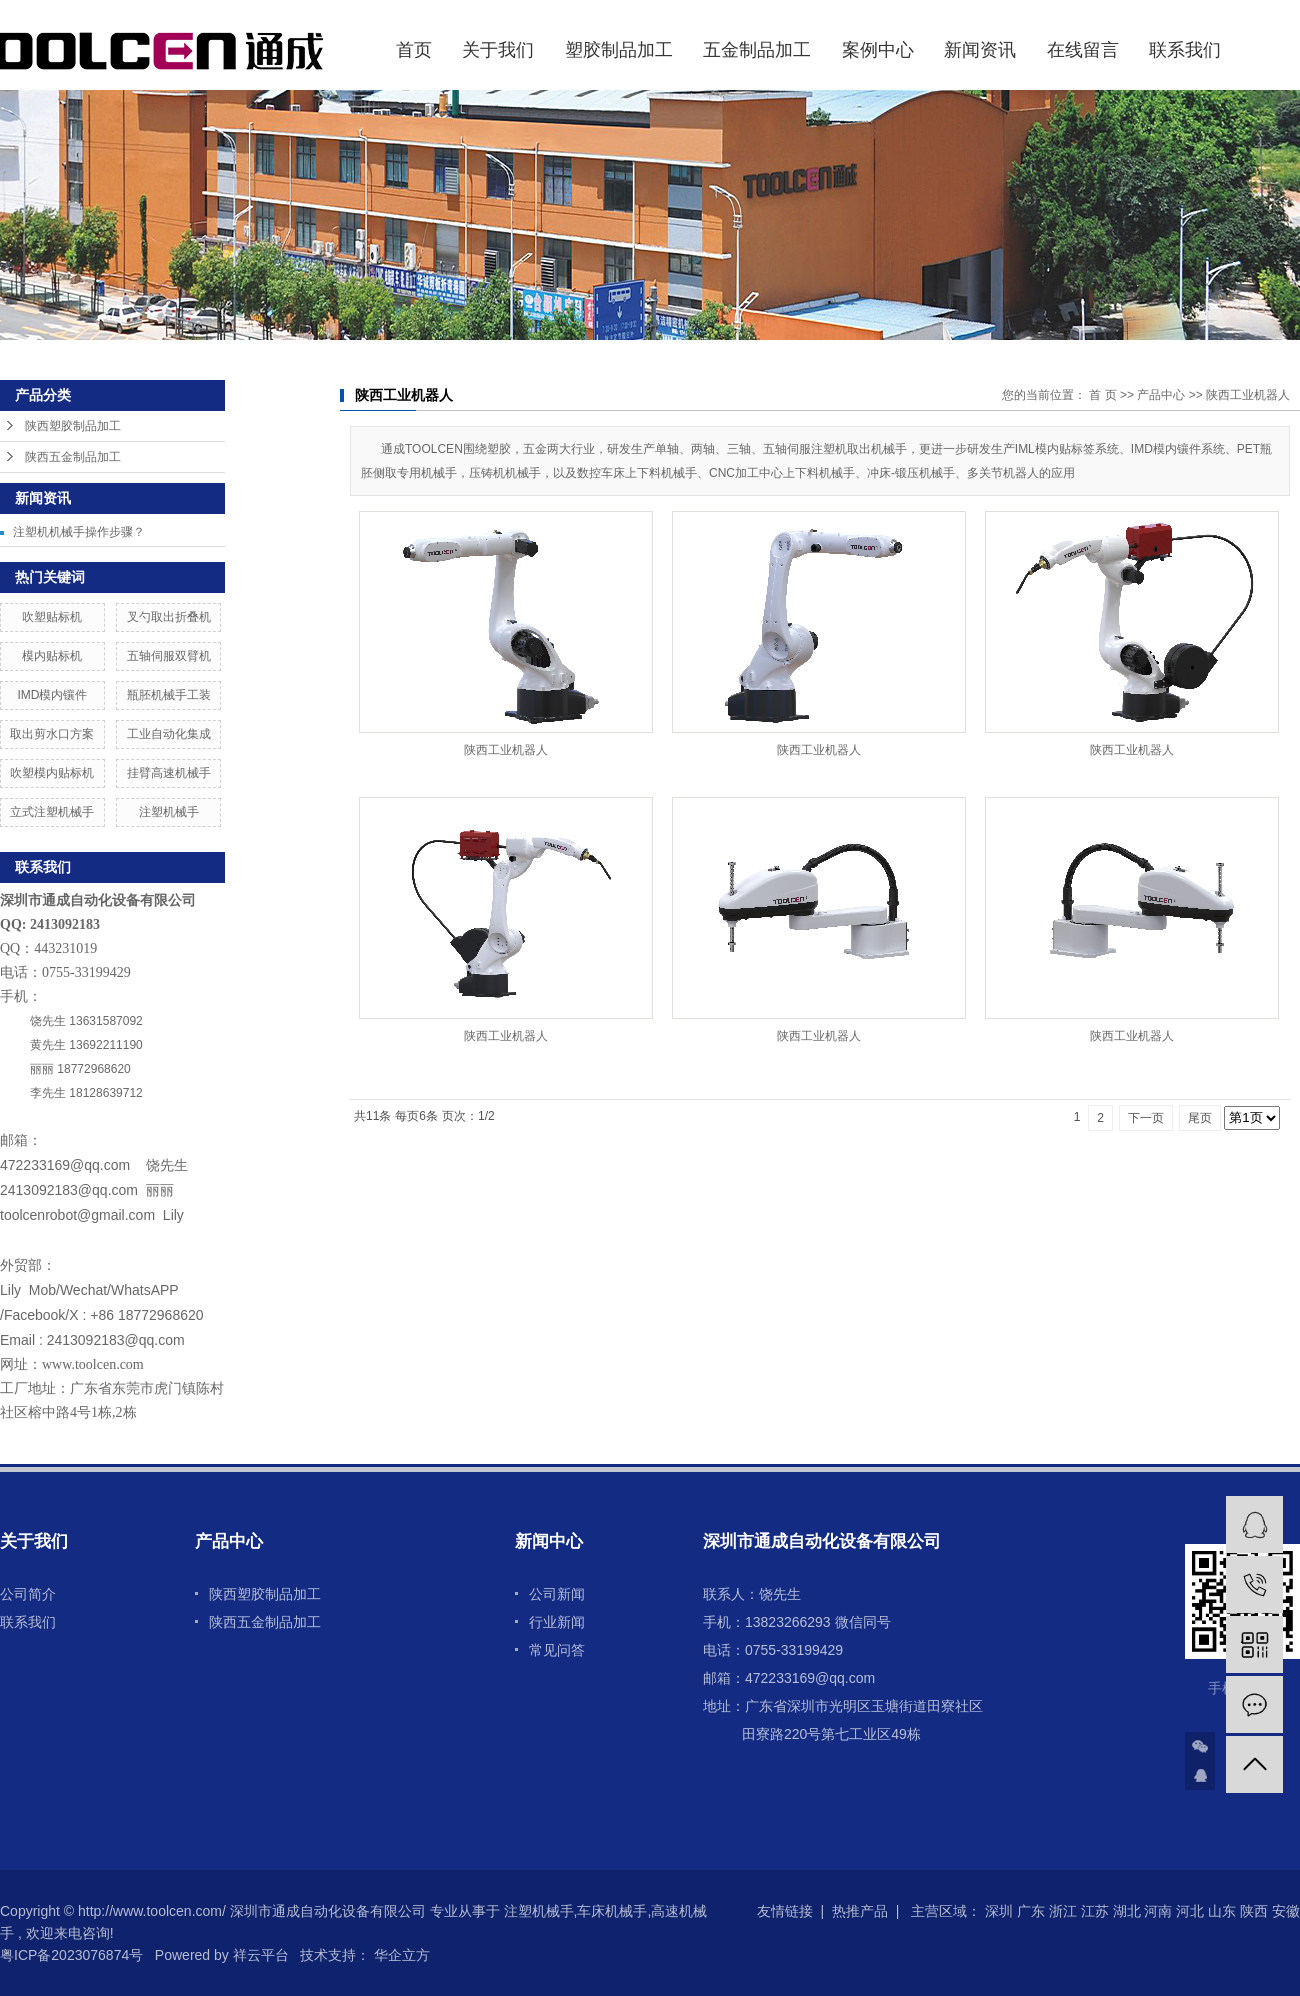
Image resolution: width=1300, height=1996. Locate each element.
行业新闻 (557, 1622)
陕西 (1254, 1911)
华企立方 (400, 1955)
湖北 (1127, 1911)
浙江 (1063, 1911)
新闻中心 (549, 1541)
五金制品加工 (757, 50)
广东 (1031, 1911)
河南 (1158, 1911)
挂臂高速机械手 (169, 773)
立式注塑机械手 (52, 812)
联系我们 (1185, 50)
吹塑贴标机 (52, 617)
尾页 (1200, 1118)
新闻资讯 (980, 50)
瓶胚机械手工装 (169, 695)
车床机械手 (612, 1911)
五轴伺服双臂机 (169, 656)
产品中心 (1161, 395)
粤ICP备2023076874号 (71, 1955)
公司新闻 (557, 1594)
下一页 (1146, 1118)
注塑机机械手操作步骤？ (79, 532)
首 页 (1102, 395)
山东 (1222, 1911)
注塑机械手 (169, 812)
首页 (414, 50)
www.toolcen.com (93, 1364)
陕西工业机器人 (1248, 395)
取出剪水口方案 (52, 734)
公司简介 (28, 1594)
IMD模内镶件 (52, 695)
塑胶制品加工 (619, 50)
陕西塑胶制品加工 (73, 426)
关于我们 (498, 50)
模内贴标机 (52, 656)
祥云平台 (261, 1955)
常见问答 (557, 1650)
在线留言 (1083, 50)
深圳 (999, 1911)
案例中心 (878, 50)
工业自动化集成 (169, 734)
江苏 (1095, 1911)
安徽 (1286, 1911)
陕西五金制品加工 (73, 457)
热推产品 (860, 1911)
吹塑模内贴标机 (52, 773)
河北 (1190, 1911)
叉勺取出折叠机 (169, 617)
